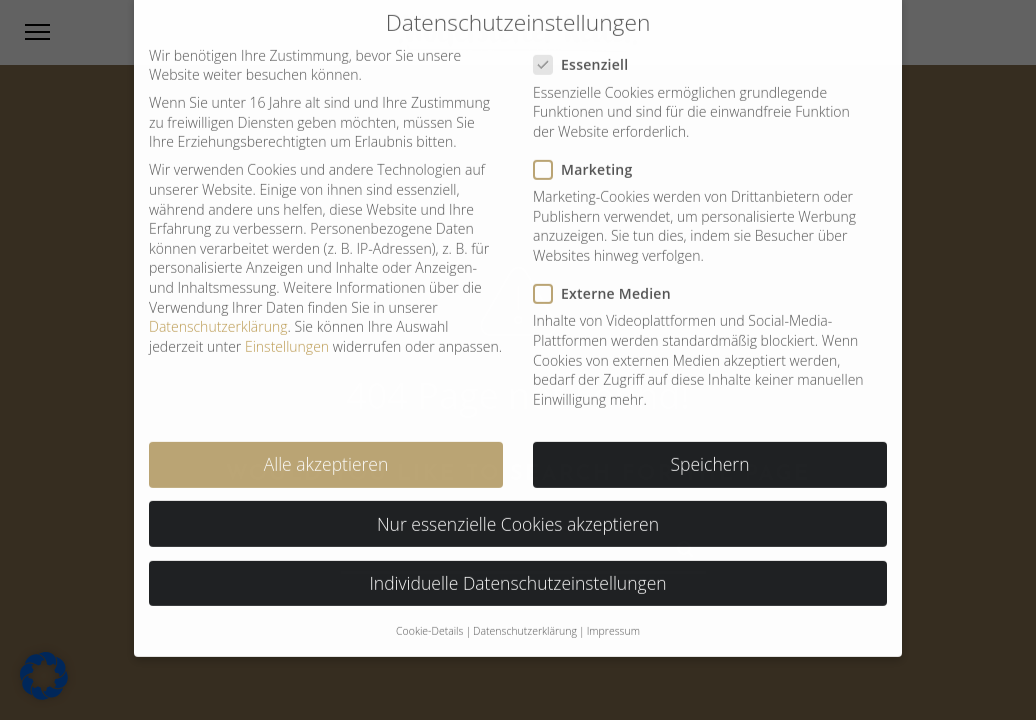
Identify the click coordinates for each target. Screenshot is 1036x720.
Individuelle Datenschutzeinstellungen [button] (517, 572)
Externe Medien (610, 282)
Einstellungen (287, 335)
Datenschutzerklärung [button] (525, 620)
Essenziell (589, 53)
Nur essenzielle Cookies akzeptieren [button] (518, 512)
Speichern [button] (710, 453)
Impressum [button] (613, 620)
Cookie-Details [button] (429, 620)
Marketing (591, 158)
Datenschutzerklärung (218, 315)
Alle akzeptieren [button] (326, 453)
